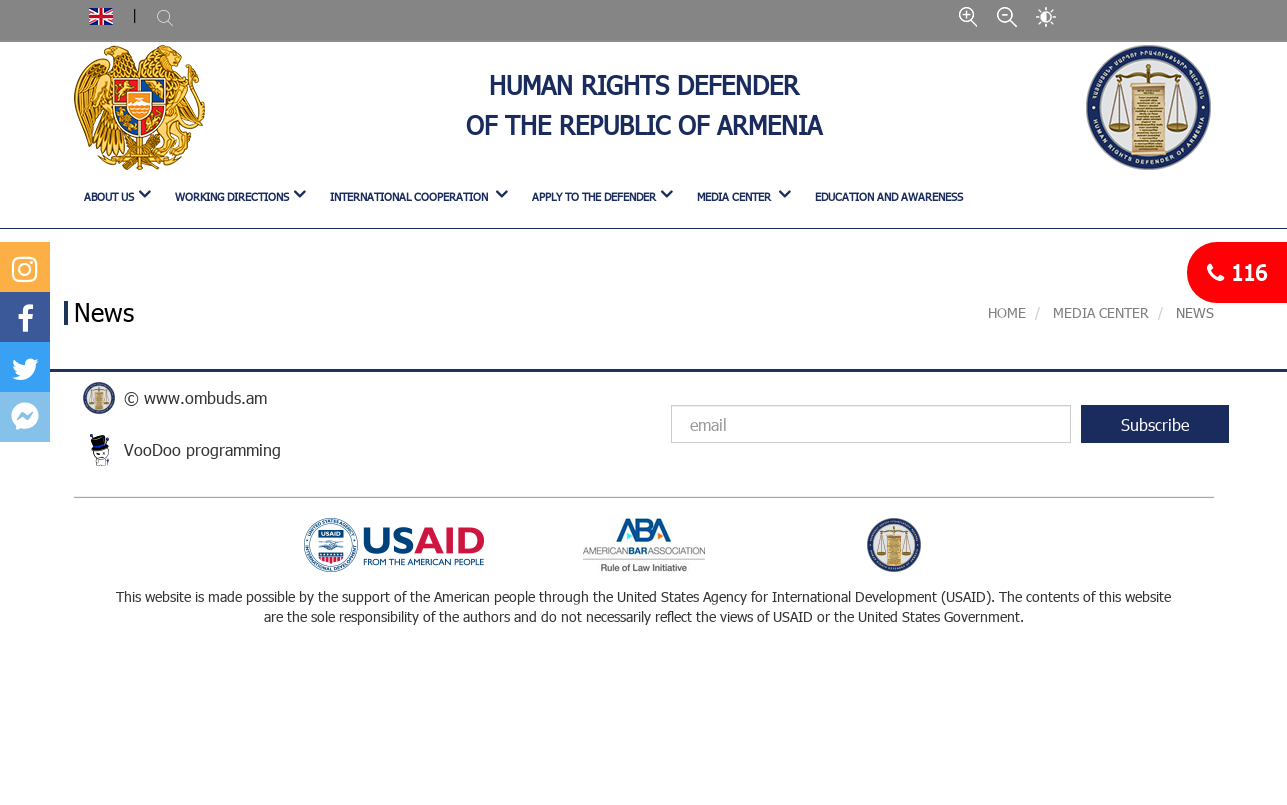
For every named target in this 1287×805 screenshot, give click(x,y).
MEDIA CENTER (735, 196)
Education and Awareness (889, 196)
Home (1007, 312)
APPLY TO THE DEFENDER (594, 196)
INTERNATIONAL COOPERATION (410, 196)
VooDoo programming (202, 449)
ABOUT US (109, 196)
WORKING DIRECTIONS (232, 196)
